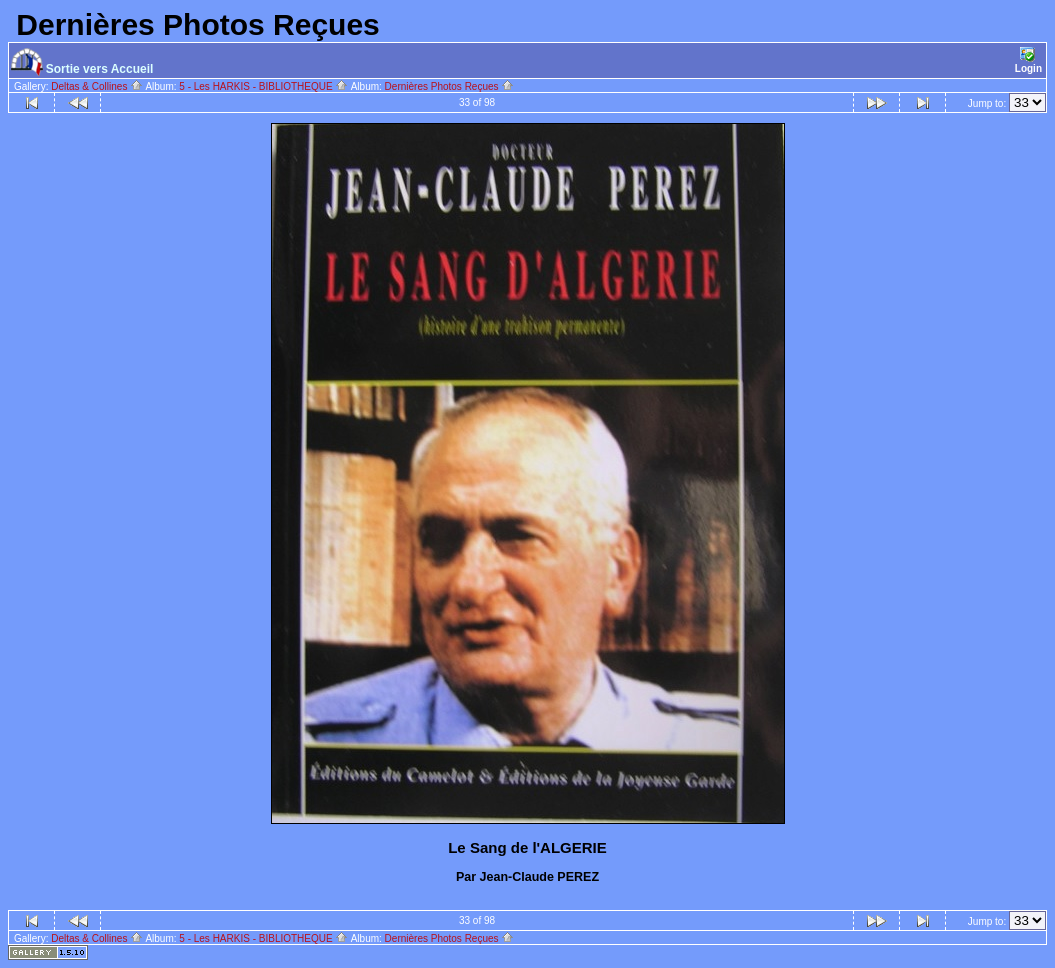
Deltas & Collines (97, 86)
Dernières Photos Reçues (450, 86)
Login (1028, 60)
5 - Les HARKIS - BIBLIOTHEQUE (263, 86)
